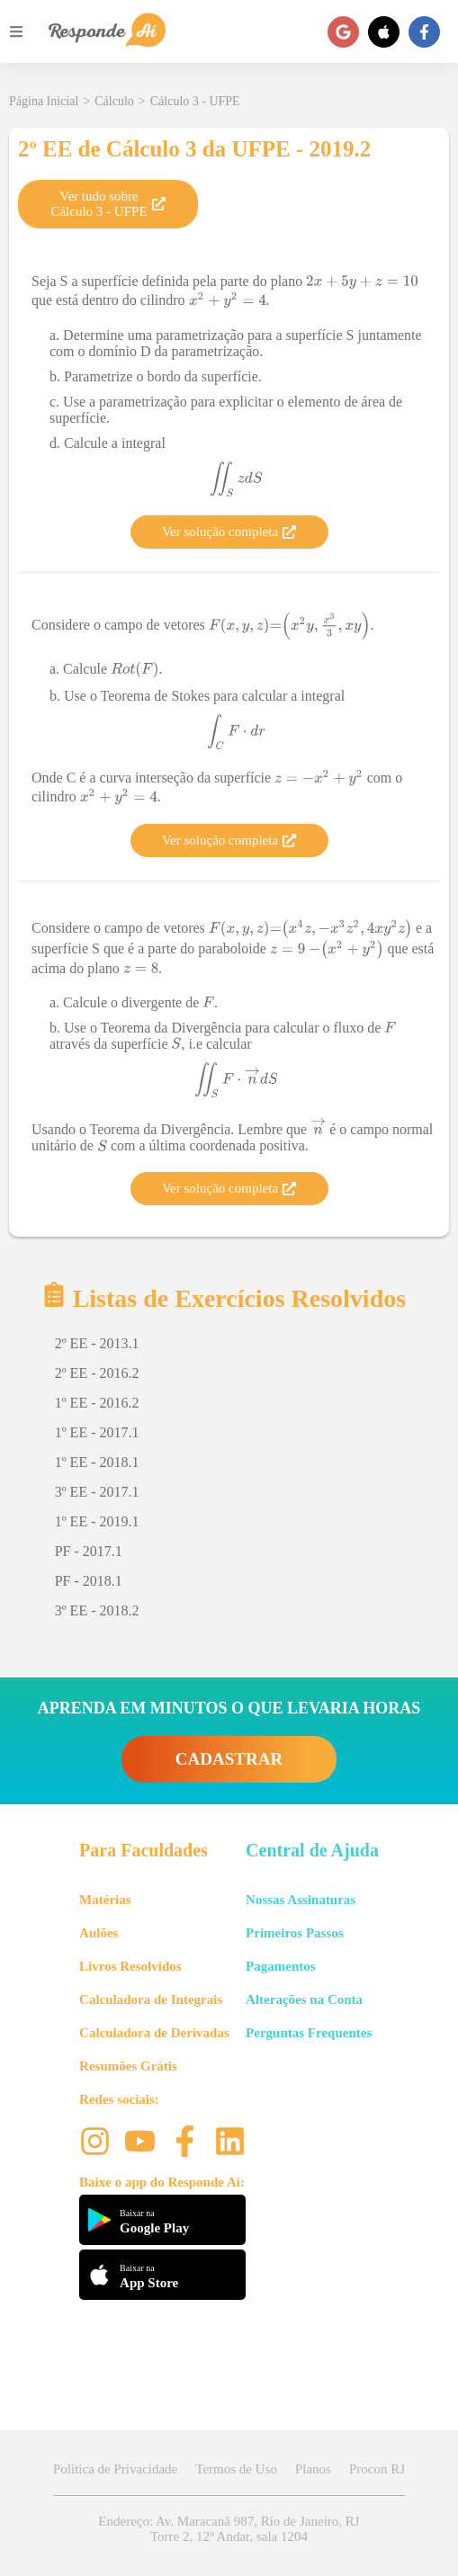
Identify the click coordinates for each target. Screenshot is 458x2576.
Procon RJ (377, 2469)
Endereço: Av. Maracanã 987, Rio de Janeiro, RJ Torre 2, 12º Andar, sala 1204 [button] (228, 2529)
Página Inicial (43, 101)
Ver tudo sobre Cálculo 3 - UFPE (107, 204)
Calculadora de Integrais (150, 1999)
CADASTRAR (229, 1758)
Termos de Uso (236, 2469)
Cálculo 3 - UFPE (195, 101)
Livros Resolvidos (130, 1966)
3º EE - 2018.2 (97, 1610)
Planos (313, 2469)
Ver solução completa (229, 531)
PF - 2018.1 (88, 1580)
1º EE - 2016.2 (97, 1402)
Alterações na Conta (304, 1999)
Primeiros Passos (294, 1933)
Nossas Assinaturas (300, 1899)
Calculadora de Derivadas (154, 2033)
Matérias (104, 1899)
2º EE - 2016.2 (97, 1373)
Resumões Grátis (128, 2066)
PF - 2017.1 (88, 1551)
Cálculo (114, 101)
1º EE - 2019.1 (97, 1521)
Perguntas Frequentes (309, 2033)
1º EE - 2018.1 (97, 1462)
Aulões (98, 1933)
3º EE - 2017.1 (97, 1491)
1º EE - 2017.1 (97, 1432)
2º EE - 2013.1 (97, 1343)
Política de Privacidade (115, 2469)
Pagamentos (281, 1966)
